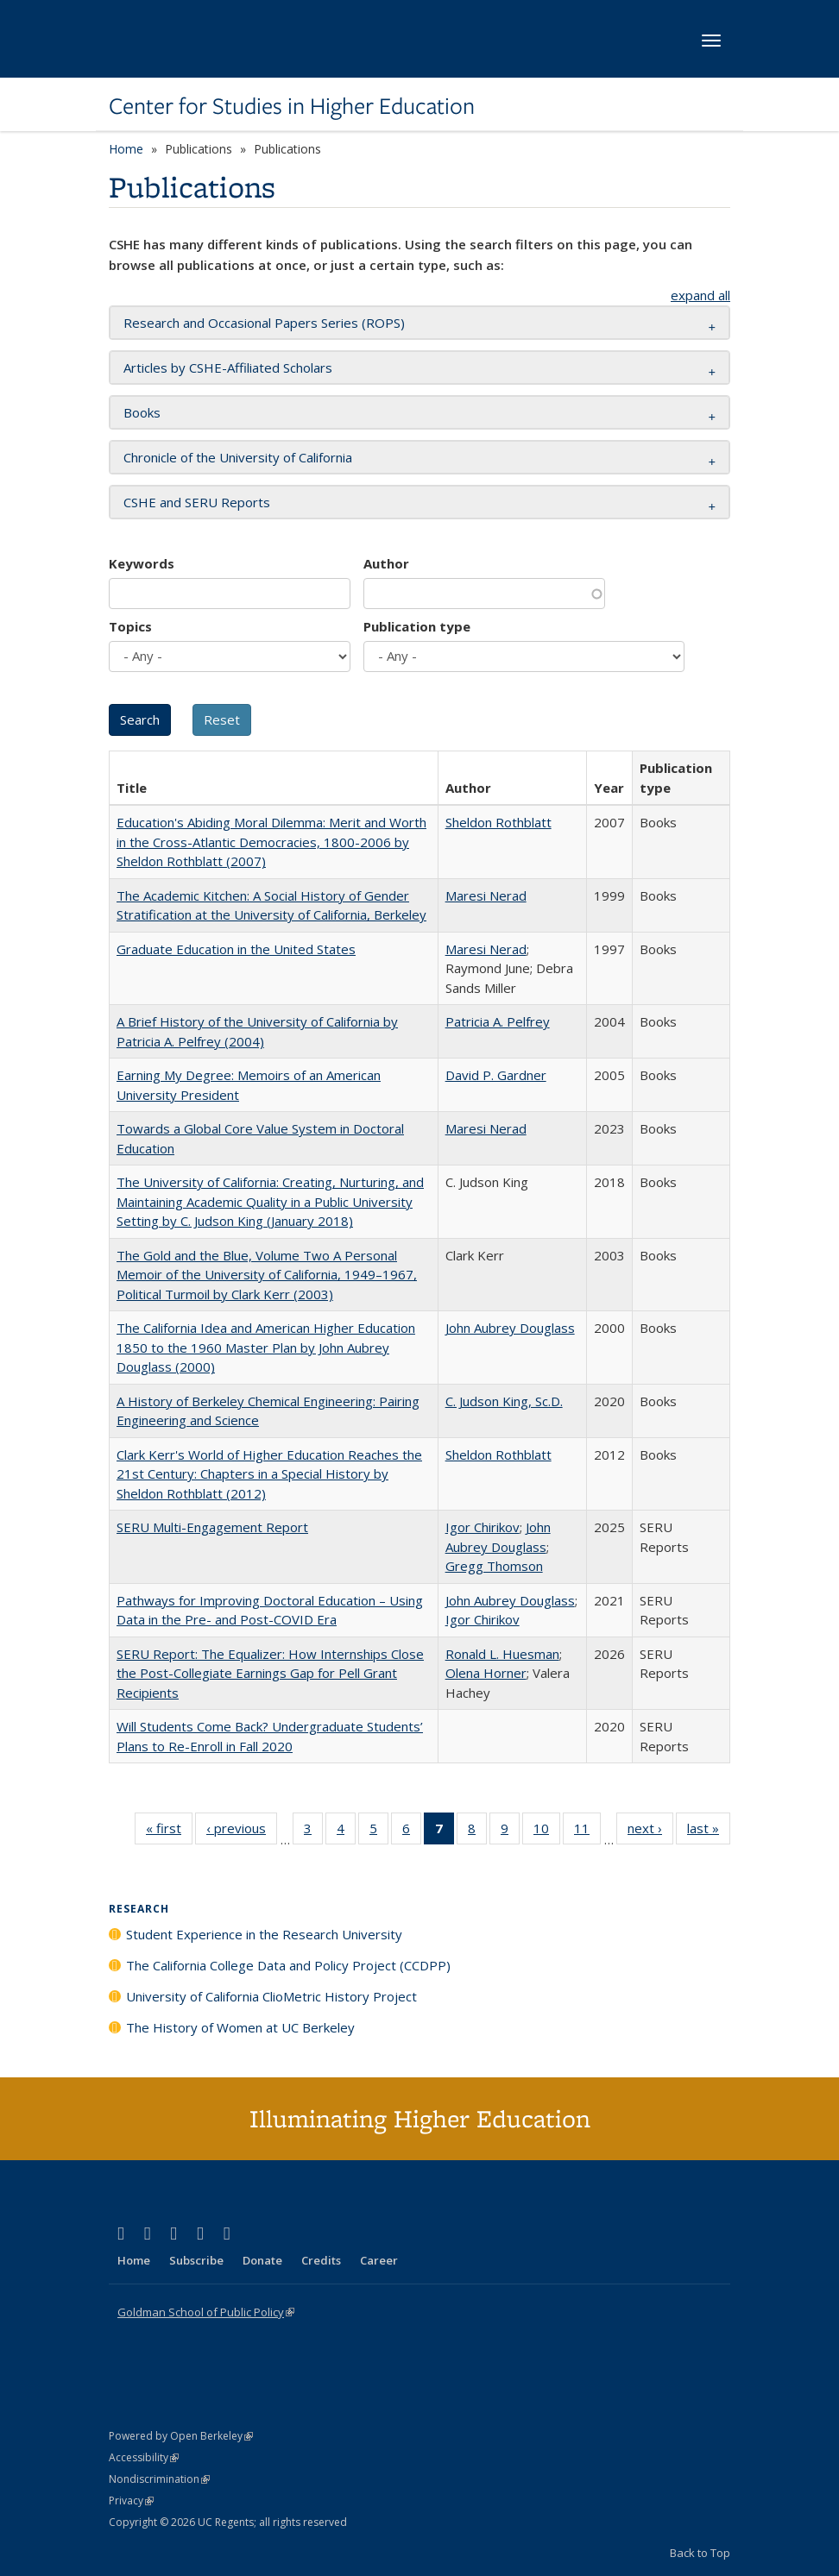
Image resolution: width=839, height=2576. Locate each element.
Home (126, 149)
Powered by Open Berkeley (181, 2435)
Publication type (416, 626)
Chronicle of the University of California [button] (237, 457)
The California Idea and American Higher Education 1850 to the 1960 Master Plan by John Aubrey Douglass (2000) (266, 1347)
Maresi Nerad (486, 895)
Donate (262, 2260)
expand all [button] (700, 295)
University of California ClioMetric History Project (271, 1996)
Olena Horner (486, 1672)
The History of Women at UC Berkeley (240, 2027)
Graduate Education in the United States (236, 949)
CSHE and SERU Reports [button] (196, 502)
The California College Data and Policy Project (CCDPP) (288, 1965)
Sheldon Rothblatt (498, 822)
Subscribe (196, 2260)
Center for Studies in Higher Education (292, 106)
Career (379, 2260)
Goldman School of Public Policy (205, 2312)
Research (139, 1908)
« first (169, 1831)
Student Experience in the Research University (264, 1934)
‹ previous (241, 1831)
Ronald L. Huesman (502, 1653)
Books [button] (142, 412)
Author (386, 563)
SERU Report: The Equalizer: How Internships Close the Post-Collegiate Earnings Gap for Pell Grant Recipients (270, 1673)
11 (587, 1831)
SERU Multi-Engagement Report (212, 1527)
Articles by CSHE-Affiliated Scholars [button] (227, 367)
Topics (130, 626)
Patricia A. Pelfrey (497, 1021)
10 (546, 1831)
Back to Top (700, 2552)
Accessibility (144, 2457)
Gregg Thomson (494, 1565)
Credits (321, 2260)
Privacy (131, 2500)
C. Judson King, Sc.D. (504, 1401)
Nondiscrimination (159, 2479)
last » (708, 1831)
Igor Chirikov (482, 1527)
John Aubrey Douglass (510, 1327)
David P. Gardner (495, 1075)
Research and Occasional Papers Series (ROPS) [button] (264, 322)
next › (650, 1831)
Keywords (141, 563)
